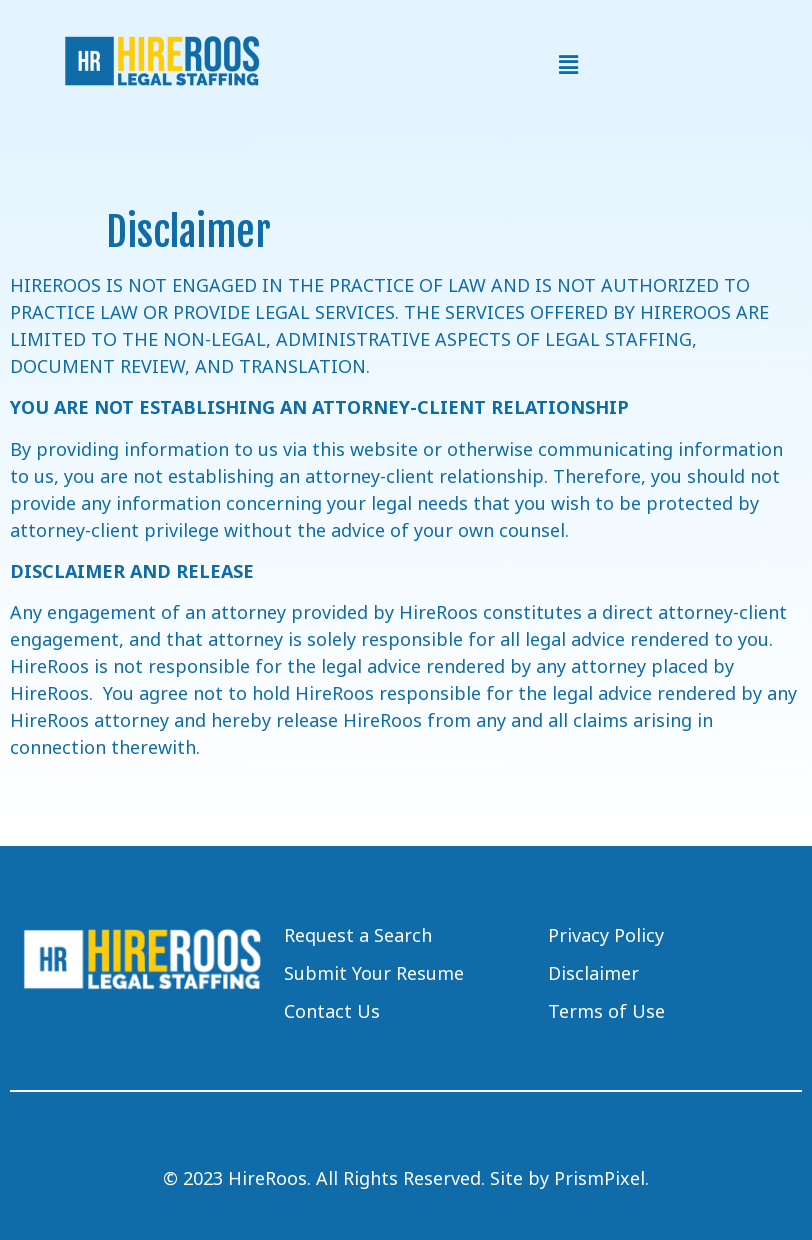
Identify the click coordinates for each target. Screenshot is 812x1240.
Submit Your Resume (374, 973)
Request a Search (358, 935)
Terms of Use (606, 1011)
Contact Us (332, 1011)
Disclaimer (593, 973)
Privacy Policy (606, 935)
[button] (568, 65)
